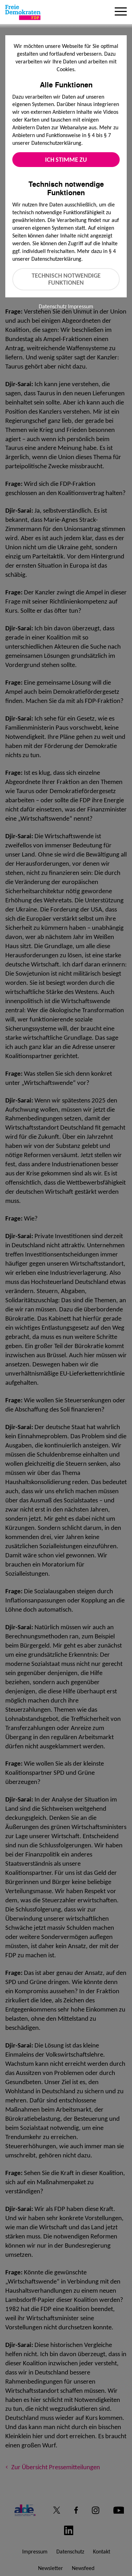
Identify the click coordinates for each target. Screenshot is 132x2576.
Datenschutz (53, 306)
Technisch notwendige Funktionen (66, 279)
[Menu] (121, 12)
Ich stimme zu (66, 159)
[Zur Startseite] (22, 12)
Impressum (80, 306)
